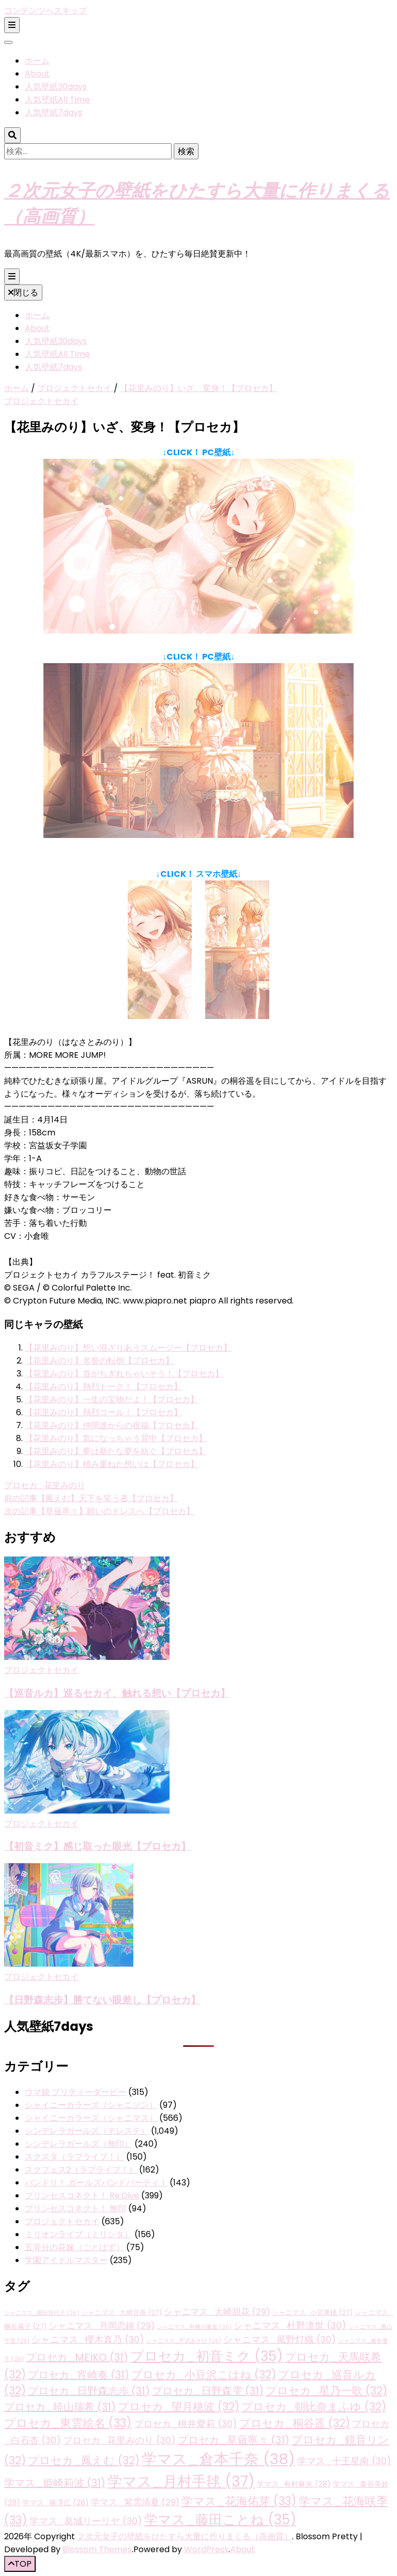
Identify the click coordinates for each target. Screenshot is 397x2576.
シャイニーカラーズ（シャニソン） (91, 2105)
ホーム (37, 61)
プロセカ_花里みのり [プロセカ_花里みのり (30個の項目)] (119, 2440)
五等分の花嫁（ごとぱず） (74, 2247)
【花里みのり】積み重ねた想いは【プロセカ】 (111, 1464)
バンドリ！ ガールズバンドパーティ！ (96, 2183)
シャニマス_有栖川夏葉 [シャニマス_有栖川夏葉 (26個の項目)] (194, 2327)
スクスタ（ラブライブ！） (74, 2157)
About (37, 74)
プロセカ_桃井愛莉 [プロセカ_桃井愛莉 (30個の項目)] (185, 2423)
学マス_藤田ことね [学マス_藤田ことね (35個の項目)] (220, 2519)
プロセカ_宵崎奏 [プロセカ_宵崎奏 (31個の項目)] (78, 2375)
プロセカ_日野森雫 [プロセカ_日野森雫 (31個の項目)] (208, 2391)
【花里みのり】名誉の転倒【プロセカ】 (99, 1361)
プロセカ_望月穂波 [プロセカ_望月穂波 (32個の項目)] (178, 2406)
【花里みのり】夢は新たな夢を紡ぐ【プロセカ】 (116, 1451)
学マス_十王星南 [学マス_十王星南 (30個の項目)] (344, 2460)
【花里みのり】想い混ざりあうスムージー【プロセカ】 (128, 1348)
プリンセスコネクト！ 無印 (75, 2208)
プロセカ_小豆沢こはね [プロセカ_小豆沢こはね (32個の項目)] (203, 2374)
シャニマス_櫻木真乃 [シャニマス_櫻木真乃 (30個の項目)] (88, 2339)
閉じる (23, 292)
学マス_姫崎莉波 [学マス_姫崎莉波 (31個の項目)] (54, 2483)
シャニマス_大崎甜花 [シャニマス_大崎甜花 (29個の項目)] (217, 2312)
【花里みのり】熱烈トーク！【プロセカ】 (103, 1386)
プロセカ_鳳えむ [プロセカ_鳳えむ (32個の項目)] (84, 2460)
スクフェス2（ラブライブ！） (81, 2170)
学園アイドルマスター (66, 2260)
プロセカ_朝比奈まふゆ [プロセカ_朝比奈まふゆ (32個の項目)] (313, 2406)
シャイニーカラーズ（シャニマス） (91, 2118)
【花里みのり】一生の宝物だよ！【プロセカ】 (111, 1399)
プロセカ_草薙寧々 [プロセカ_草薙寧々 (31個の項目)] (233, 2440)
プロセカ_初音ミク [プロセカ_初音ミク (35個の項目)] (206, 2356)
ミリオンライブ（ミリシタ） (78, 2234)
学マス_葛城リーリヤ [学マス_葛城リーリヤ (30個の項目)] (85, 2520)
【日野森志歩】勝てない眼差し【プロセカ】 (102, 1999)
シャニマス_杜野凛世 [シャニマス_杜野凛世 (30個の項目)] (290, 2325)
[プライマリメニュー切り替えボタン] (12, 276)
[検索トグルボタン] (12, 135)
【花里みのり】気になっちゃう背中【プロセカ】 (116, 1438)
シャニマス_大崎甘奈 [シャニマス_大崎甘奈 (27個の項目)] (121, 2312)
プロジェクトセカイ (41, 401)
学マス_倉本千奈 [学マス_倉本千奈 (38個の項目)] (218, 2458)
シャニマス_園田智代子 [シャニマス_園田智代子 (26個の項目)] (41, 2313)
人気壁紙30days (56, 87)
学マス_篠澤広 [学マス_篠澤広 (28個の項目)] (55, 2502)
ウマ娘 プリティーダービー (75, 2092)
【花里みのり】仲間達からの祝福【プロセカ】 (111, 1425)
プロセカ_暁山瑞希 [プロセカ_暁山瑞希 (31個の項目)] (60, 2407)
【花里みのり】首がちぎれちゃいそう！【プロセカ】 (124, 1374)
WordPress (206, 2549)
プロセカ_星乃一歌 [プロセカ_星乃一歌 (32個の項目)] (326, 2390)
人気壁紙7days (53, 112)
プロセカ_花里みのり (44, 1485)
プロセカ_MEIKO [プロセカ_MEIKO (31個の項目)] (77, 2357)
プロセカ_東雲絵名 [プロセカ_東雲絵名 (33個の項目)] (68, 2423)
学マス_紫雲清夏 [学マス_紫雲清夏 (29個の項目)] (135, 2502)
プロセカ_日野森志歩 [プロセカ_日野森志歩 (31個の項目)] (89, 2391)
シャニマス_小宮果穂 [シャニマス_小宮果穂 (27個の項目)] (312, 2312)
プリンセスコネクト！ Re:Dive (82, 2195)
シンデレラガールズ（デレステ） (87, 2131)
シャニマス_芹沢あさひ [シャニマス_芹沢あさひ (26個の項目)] (183, 2341)
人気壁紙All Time (57, 100)
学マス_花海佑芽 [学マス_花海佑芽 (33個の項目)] (239, 2501)
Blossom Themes (97, 2549)
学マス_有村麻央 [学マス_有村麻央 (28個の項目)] (294, 2484)
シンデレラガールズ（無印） (78, 2144)
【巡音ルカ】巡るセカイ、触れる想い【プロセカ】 (117, 1692)
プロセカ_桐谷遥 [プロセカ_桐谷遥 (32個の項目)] (294, 2423)
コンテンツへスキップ (45, 11)
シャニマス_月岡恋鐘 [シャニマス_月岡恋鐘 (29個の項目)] (102, 2326)
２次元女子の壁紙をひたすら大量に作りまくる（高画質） (184, 2536)
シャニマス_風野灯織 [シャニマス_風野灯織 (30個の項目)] (279, 2339)
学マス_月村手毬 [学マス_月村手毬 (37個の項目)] (181, 2481)
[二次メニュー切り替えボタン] (12, 25)
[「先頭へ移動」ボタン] (20, 2564)
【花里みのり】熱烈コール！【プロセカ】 (103, 1412)
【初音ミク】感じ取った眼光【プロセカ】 (97, 1845)
